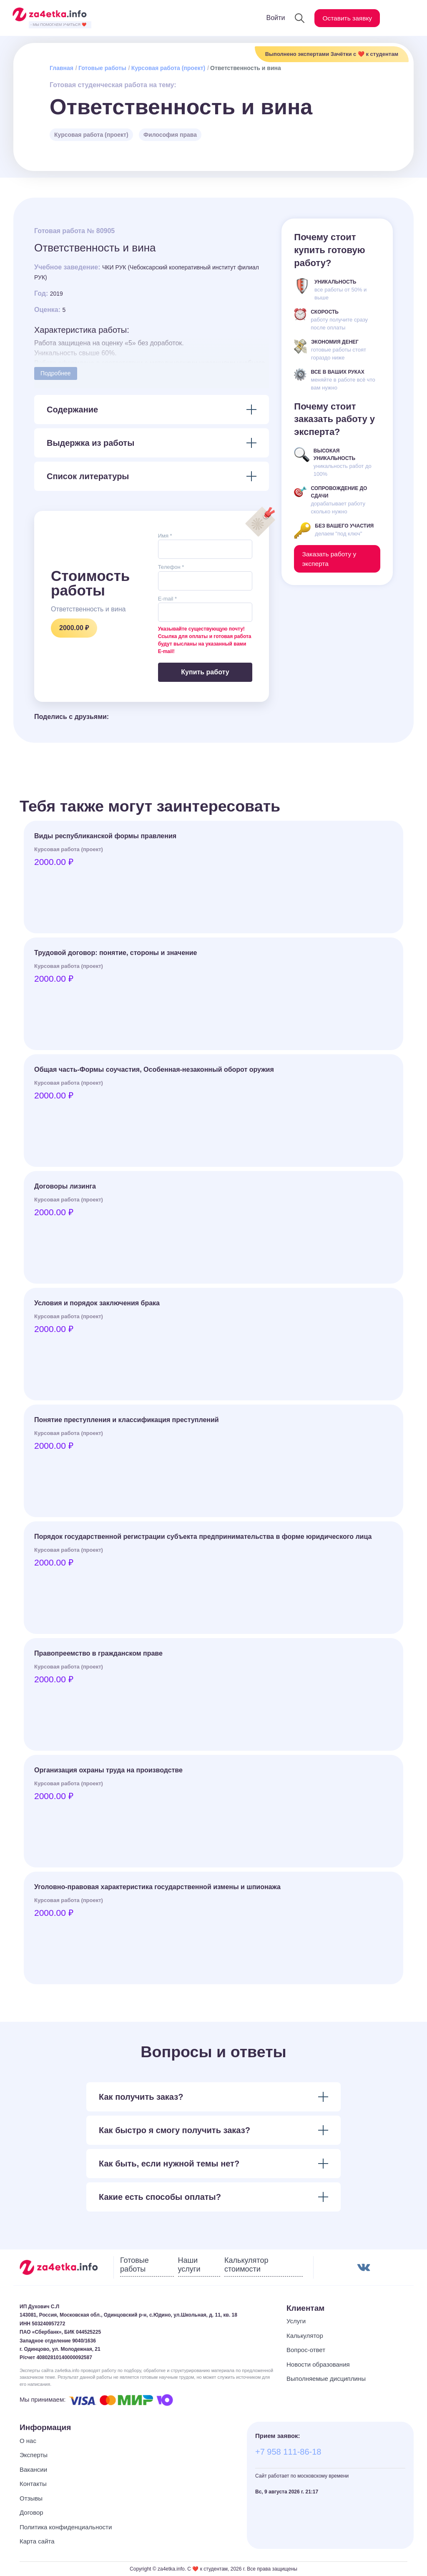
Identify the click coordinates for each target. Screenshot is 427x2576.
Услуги (296, 2321)
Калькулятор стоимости (246, 2265)
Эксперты (34, 2454)
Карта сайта (37, 2541)
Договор (31, 2512)
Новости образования (318, 2364)
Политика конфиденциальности (66, 2527)
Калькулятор (304, 2335)
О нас (28, 2440)
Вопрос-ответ (305, 2349)
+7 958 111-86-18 (288, 2451)
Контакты (33, 2483)
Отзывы (31, 2498)
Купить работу (205, 672)
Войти (273, 17)
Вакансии (33, 2469)
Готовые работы (102, 68)
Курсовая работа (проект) (168, 68)
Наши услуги (189, 2265)
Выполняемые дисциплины (326, 2378)
